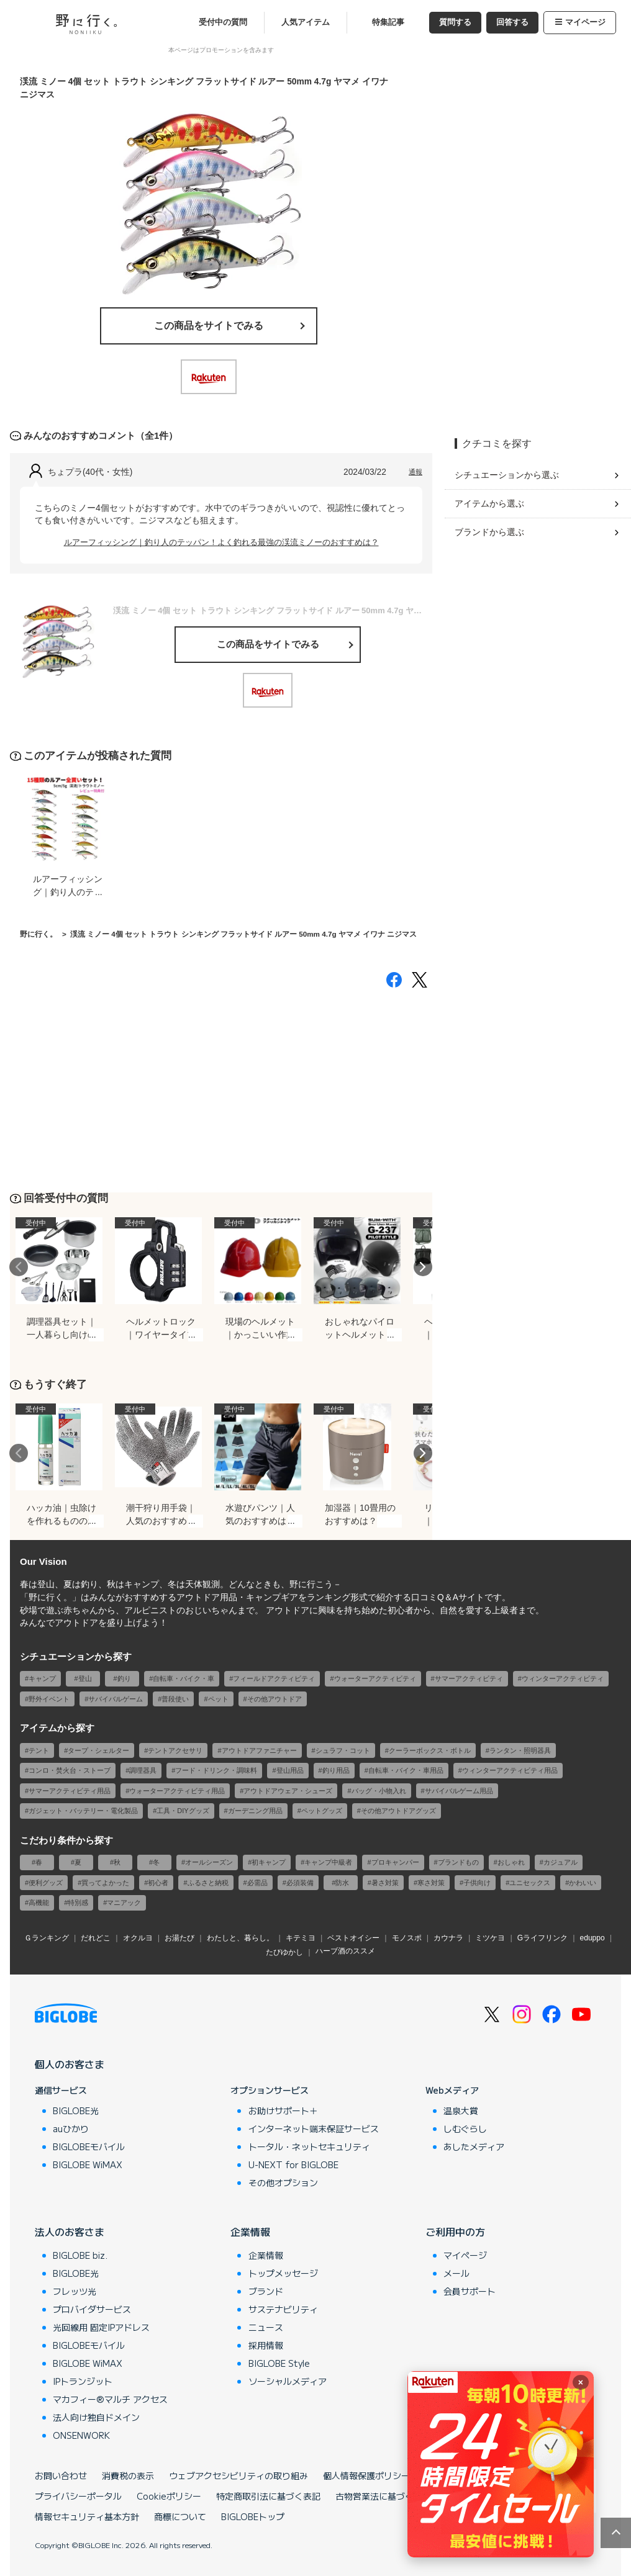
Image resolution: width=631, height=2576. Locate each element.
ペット (218, 1699)
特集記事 (388, 22)
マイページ (580, 22)
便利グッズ (46, 1882)
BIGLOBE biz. (80, 2255)
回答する (512, 22)
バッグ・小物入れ (379, 1791)
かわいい (582, 1882)
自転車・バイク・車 (183, 1678)
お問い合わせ (61, 2475)
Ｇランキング (46, 1938)
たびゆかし (284, 1952)
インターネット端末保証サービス (313, 2128)
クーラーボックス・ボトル (430, 1750)
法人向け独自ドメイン (96, 2417)
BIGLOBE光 (76, 2110)
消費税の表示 (128, 2475)
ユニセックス (529, 1882)
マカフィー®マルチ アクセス (110, 2399)
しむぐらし (465, 2128)
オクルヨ (138, 1938)
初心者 (158, 1882)
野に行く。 (38, 934)
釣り (124, 1678)
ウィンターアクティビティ (563, 1678)
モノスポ (407, 1938)
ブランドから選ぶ (489, 532)
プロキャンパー (395, 1862)
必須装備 (300, 1882)
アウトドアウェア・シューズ (287, 1791)
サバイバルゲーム (115, 1699)
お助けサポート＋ (283, 2110)
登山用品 (290, 1770)
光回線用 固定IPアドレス (101, 2327)
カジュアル (560, 1862)
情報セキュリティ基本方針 (87, 2516)
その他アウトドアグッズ (398, 1810)
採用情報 (265, 2345)
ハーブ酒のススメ (345, 1951)
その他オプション (283, 2182)
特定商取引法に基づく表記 (268, 2496)
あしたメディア (473, 2146)
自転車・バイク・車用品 (405, 1770)
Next (423, 1267)
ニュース (265, 2327)
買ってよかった (105, 1882)
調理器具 (143, 1770)
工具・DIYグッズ (183, 1810)
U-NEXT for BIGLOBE (293, 2164)
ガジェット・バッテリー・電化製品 (83, 1810)
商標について (180, 2516)
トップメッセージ (283, 2273)
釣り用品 (336, 1770)
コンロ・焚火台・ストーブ (70, 1770)
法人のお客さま (69, 2231)
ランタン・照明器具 (520, 1750)
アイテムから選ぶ (489, 503)
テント (39, 1750)
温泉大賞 (460, 2110)
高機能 (39, 1902)
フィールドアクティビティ (274, 1678)
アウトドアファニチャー (259, 1750)
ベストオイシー (353, 1938)
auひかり (71, 2128)
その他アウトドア (274, 1699)
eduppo (592, 1938)
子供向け (477, 1882)
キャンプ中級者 (328, 1862)
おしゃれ (511, 1862)
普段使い (175, 1699)
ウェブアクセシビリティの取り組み (238, 2475)
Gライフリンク (542, 1938)
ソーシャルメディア (287, 2381)
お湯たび (179, 1938)
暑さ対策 (385, 1882)
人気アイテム (305, 22)
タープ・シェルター (98, 1750)
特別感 (78, 1902)
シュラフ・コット (343, 1750)
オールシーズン (209, 1862)
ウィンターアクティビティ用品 (510, 1770)
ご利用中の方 (455, 2231)
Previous (18, 1267)
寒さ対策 (431, 1882)
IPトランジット (82, 2381)
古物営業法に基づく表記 (383, 2496)
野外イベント (49, 1699)
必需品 (257, 1882)
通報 (415, 471)
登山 (85, 1678)
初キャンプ (269, 1862)
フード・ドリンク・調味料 (216, 1770)
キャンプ (42, 1678)
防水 (342, 1882)
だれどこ (96, 1938)
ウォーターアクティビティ (375, 1678)
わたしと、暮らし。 (240, 1938)
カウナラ (448, 1938)
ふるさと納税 (208, 1882)
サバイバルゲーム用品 (459, 1791)
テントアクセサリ (175, 1750)
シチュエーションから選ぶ (507, 475)
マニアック (124, 1902)
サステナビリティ (283, 2309)
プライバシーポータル (78, 2496)
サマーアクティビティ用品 (70, 1791)
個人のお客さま (69, 2063)
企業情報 (250, 2231)
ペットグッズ (321, 1810)
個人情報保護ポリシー (366, 2475)
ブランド (265, 2291)
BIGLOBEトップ (252, 2516)
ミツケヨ (490, 1938)
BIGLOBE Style (279, 2363)
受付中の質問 (223, 22)
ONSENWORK (81, 2435)
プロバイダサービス (92, 2309)
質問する (455, 22)
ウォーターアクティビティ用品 (177, 1791)
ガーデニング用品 (255, 1810)
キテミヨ (301, 1938)
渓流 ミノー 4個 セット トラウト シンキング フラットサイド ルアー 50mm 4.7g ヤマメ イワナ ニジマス (243, 934)
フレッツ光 (74, 2291)
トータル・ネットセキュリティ (309, 2146)
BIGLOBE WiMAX (87, 2164)
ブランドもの (458, 1862)
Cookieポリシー (169, 2496)
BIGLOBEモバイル (89, 2146)
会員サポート (469, 2291)
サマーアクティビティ (469, 1678)
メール (456, 2273)
